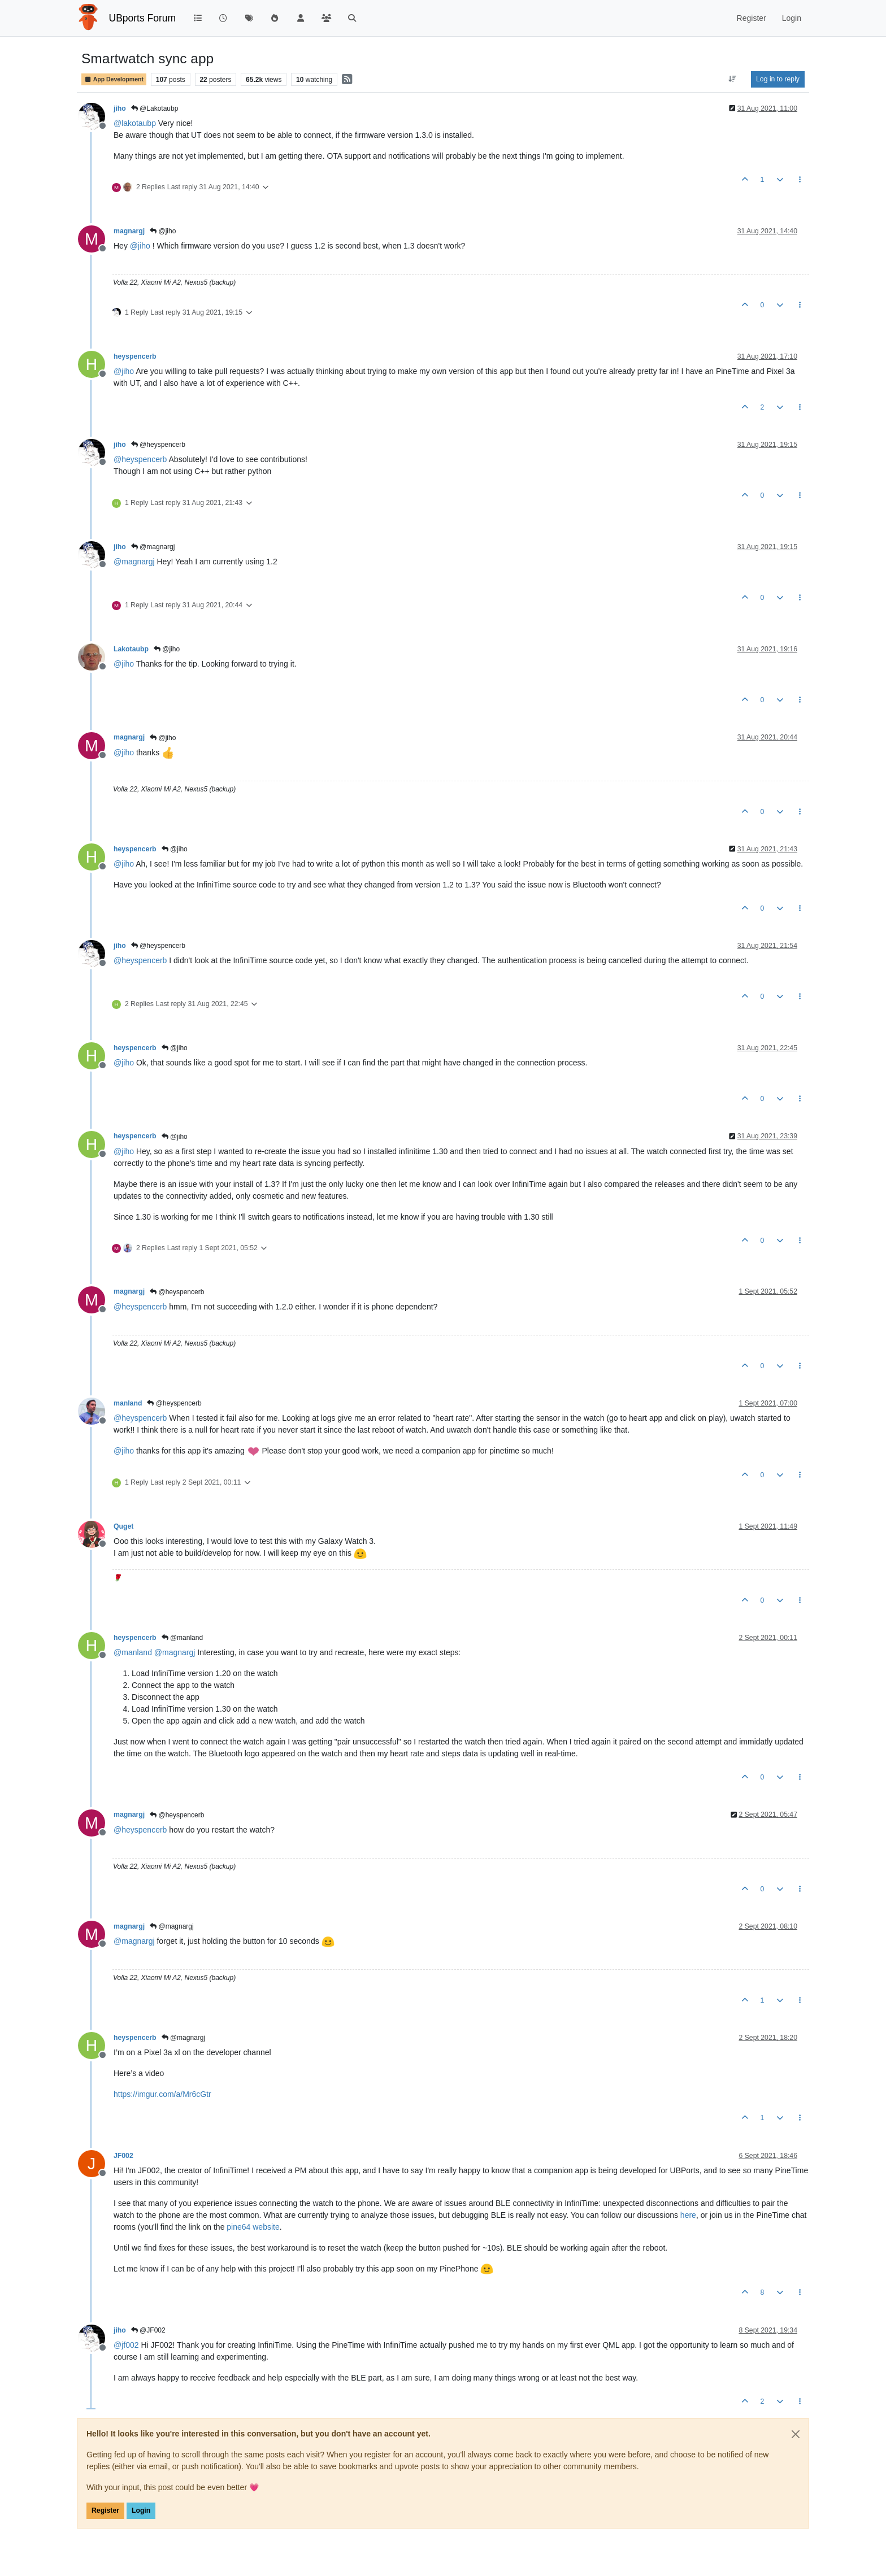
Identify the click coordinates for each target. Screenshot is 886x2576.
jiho (120, 108)
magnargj (129, 231)
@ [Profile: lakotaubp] (135, 123)
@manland (182, 1638)
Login (141, 2510)
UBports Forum (142, 18)
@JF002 (148, 2330)
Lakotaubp (131, 649)
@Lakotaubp (155, 108)
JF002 (123, 2156)
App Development (114, 79)
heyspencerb (135, 356)
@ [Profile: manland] (133, 1652)
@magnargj (153, 547)
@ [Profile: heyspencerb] (140, 459)
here (688, 2215)
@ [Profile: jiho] (140, 245)
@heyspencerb (158, 445)
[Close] (796, 2434)
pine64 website (253, 2226)
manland (128, 1403)
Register (105, 2510)
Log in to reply (778, 79)
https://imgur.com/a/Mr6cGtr (162, 2094)
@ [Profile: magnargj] (134, 561)
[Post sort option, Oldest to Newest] (732, 79)
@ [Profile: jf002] (126, 2344)
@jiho (163, 231)
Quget (123, 1526)
